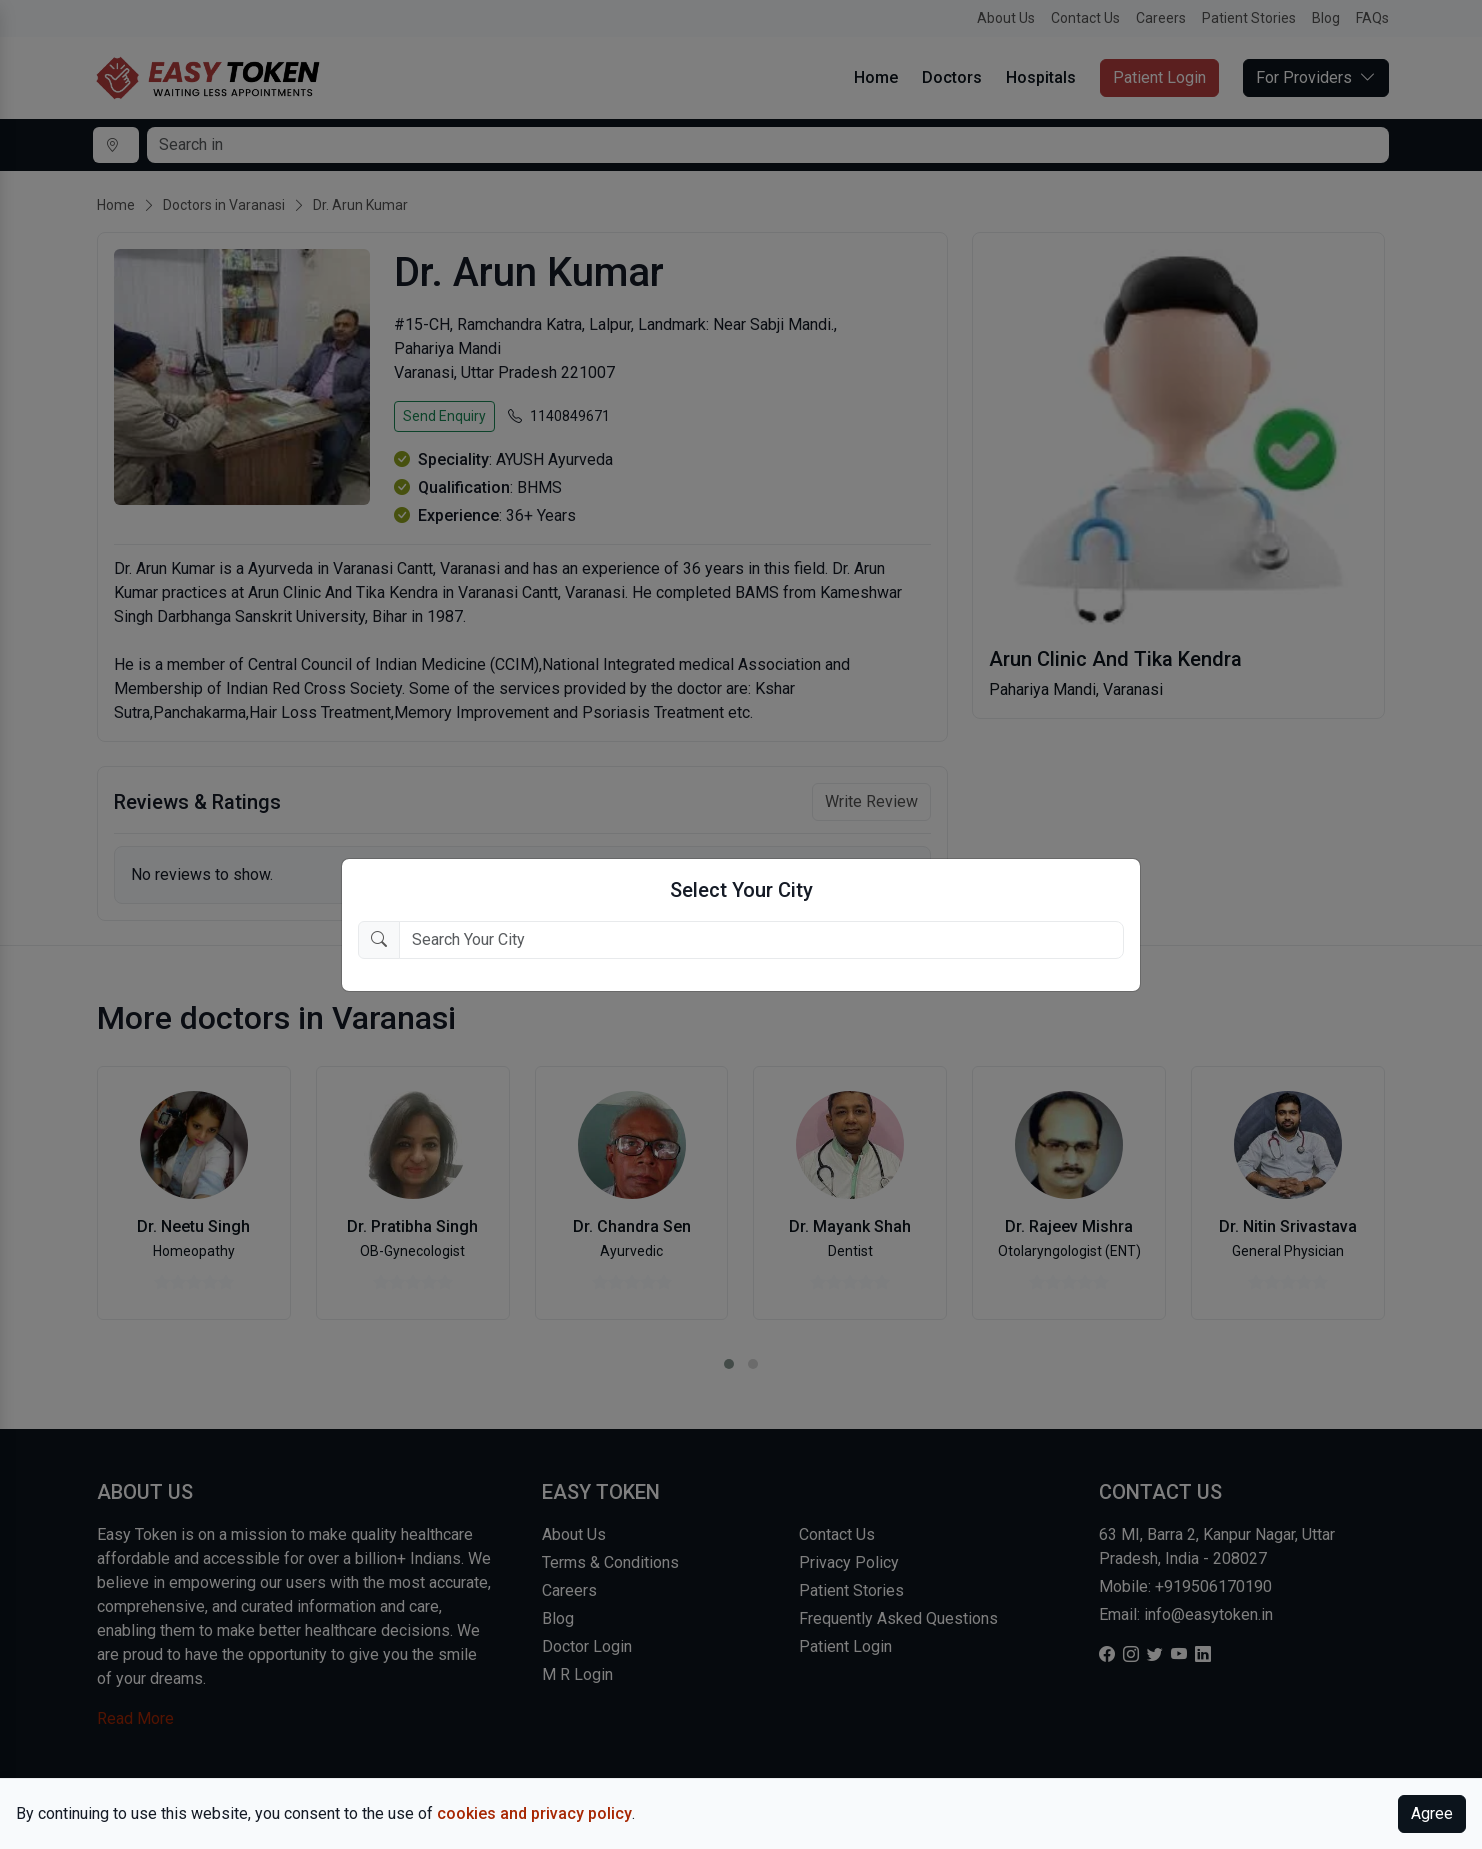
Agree (1432, 1813)
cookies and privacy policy (534, 1813)
